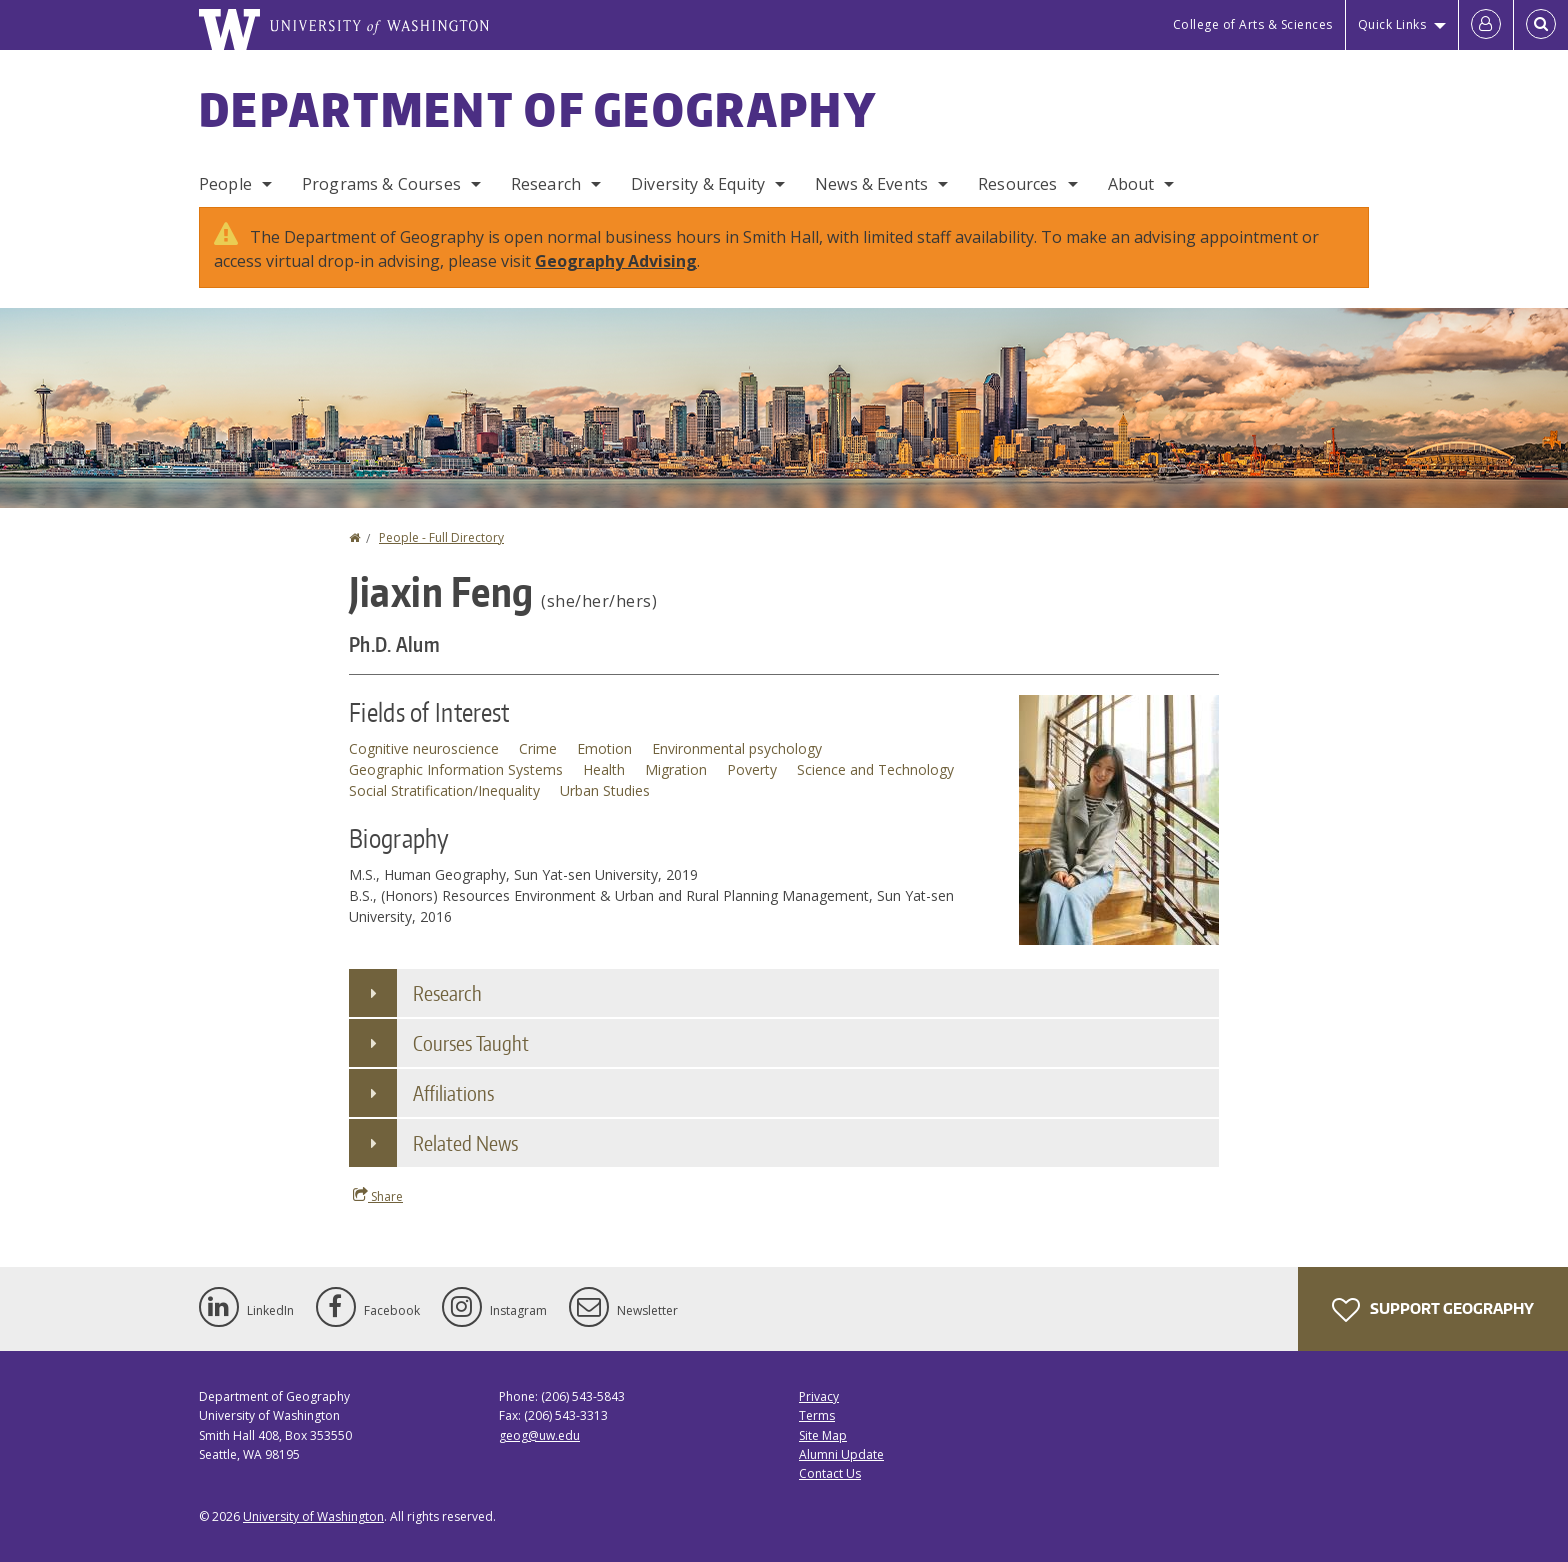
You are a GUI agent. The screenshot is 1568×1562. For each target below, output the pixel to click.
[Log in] (1486, 25)
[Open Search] (1541, 25)
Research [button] (447, 993)
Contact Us (830, 1473)
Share (378, 1196)
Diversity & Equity (698, 184)
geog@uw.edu (539, 1435)
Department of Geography (538, 109)
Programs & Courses (381, 184)
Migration (676, 769)
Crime (538, 748)
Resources (1017, 184)
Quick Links (1392, 24)
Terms (817, 1415)
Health (604, 769)
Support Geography (1433, 1310)
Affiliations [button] (453, 1093)
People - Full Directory (441, 537)
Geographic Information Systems (456, 769)
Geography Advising (616, 261)
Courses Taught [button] (471, 1043)
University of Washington (313, 1516)
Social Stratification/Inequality (444, 790)
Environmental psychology (737, 748)
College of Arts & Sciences (1253, 24)
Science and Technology (875, 769)
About (1131, 184)
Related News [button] (465, 1143)
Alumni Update (841, 1454)
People (225, 184)
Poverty (752, 769)
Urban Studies (605, 790)
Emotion (604, 748)
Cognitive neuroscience (424, 748)
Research (546, 184)
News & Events (871, 184)
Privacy (819, 1396)
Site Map (823, 1435)
